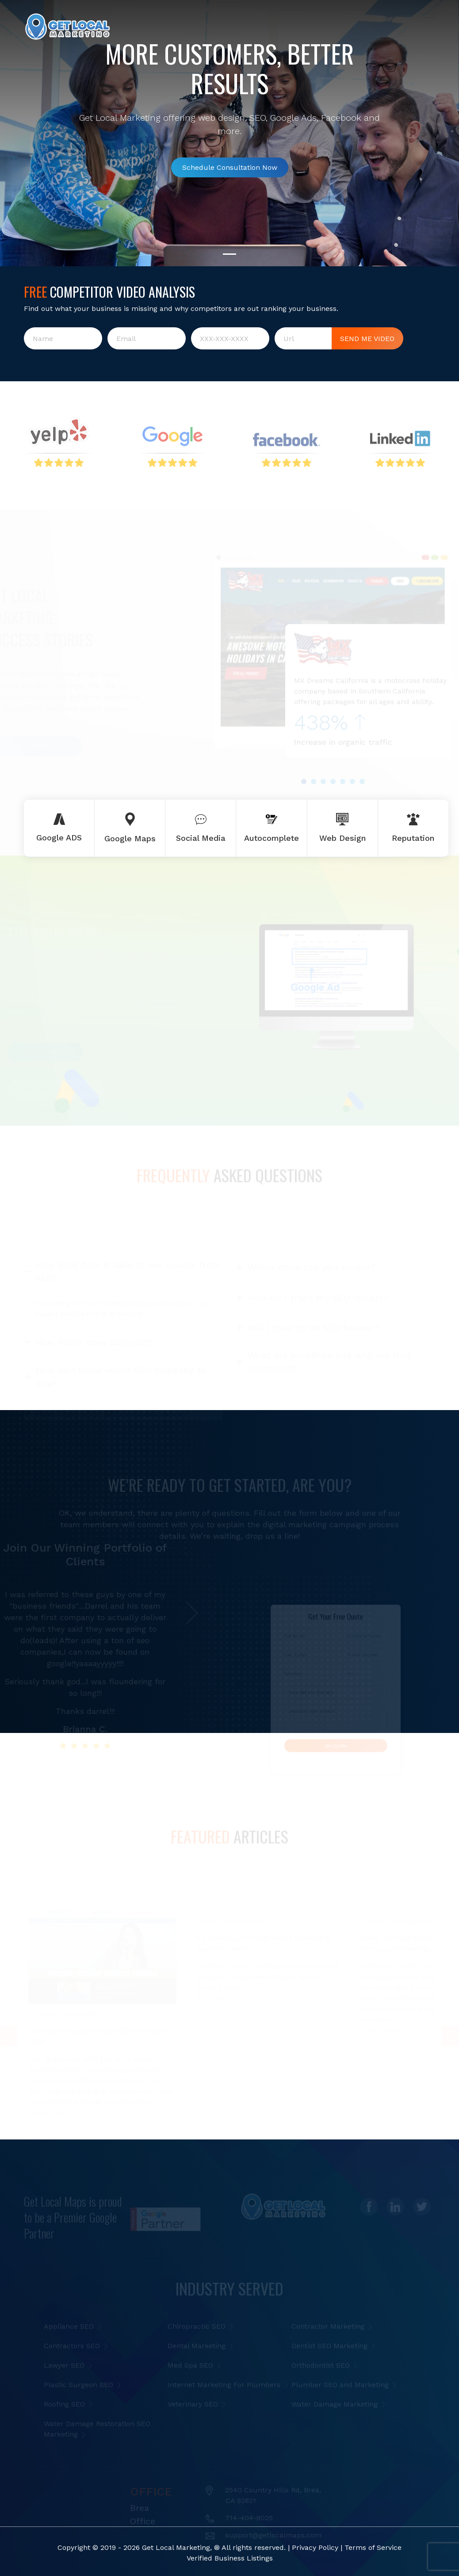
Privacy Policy (315, 2547)
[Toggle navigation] (429, 15)
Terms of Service (373, 2547)
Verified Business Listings (230, 2558)
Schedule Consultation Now (229, 176)
